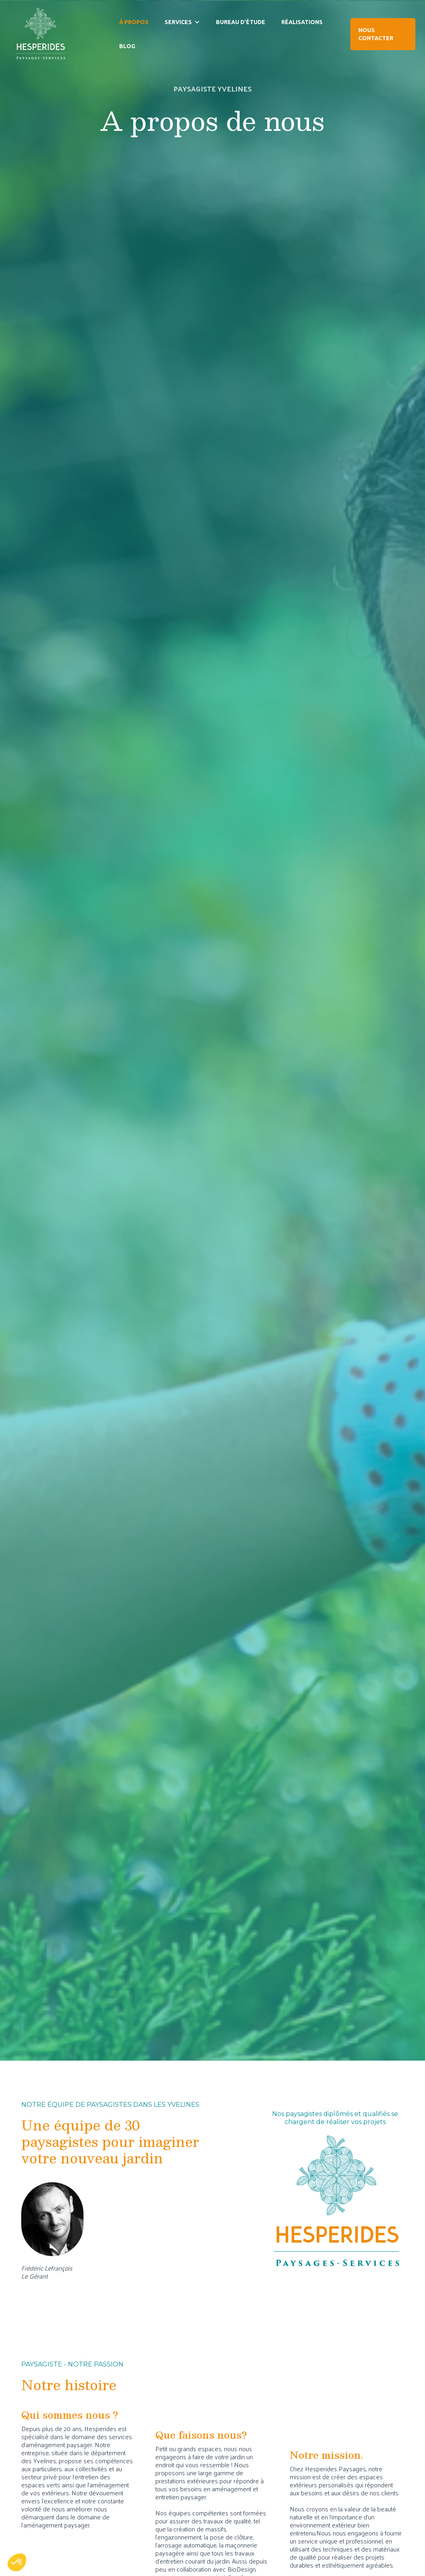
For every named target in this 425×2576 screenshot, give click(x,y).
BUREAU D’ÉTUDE (240, 22)
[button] (182, 22)
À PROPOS (133, 22)
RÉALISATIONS (302, 22)
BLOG (127, 46)
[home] (40, 34)
